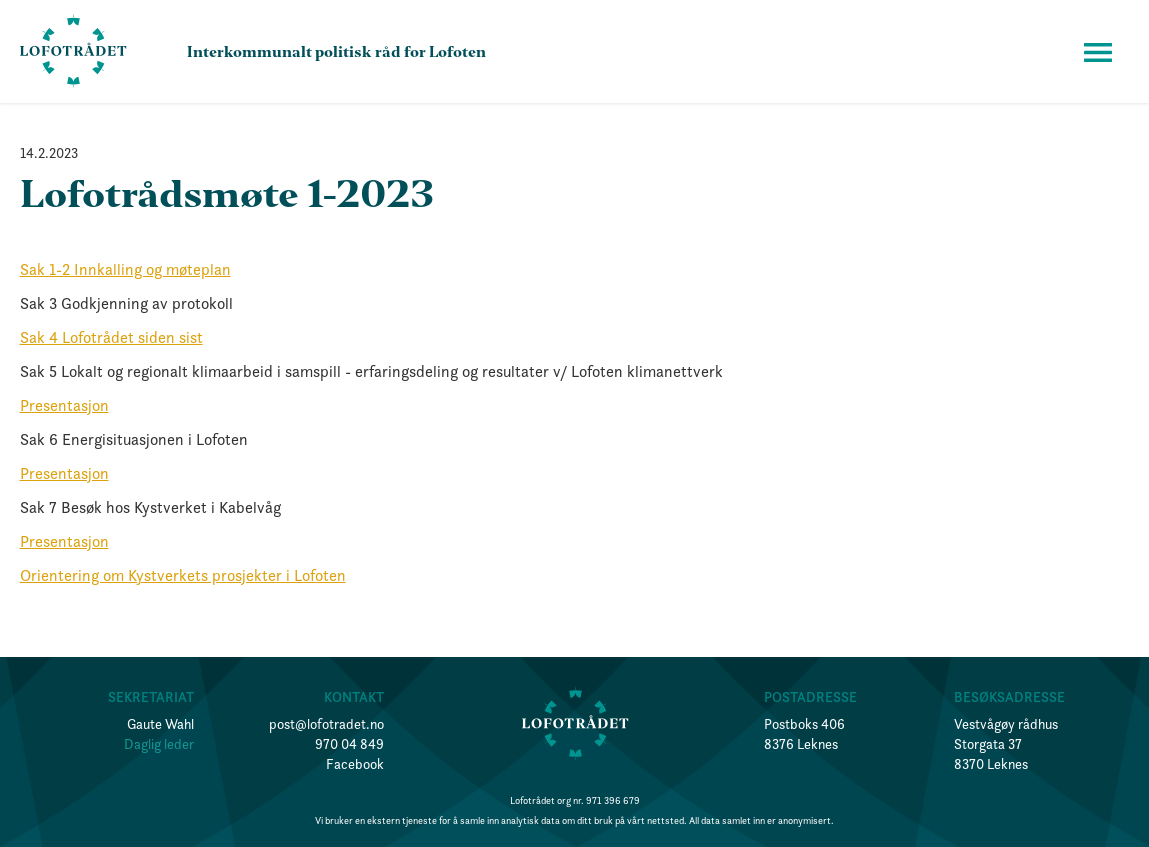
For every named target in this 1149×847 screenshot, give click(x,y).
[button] (1098, 52)
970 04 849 (349, 744)
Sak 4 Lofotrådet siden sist (111, 337)
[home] (73, 51)
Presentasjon (64, 405)
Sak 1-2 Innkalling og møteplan (125, 269)
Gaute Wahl (160, 724)
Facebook (355, 764)
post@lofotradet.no (326, 724)
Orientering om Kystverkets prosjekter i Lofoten (183, 575)
